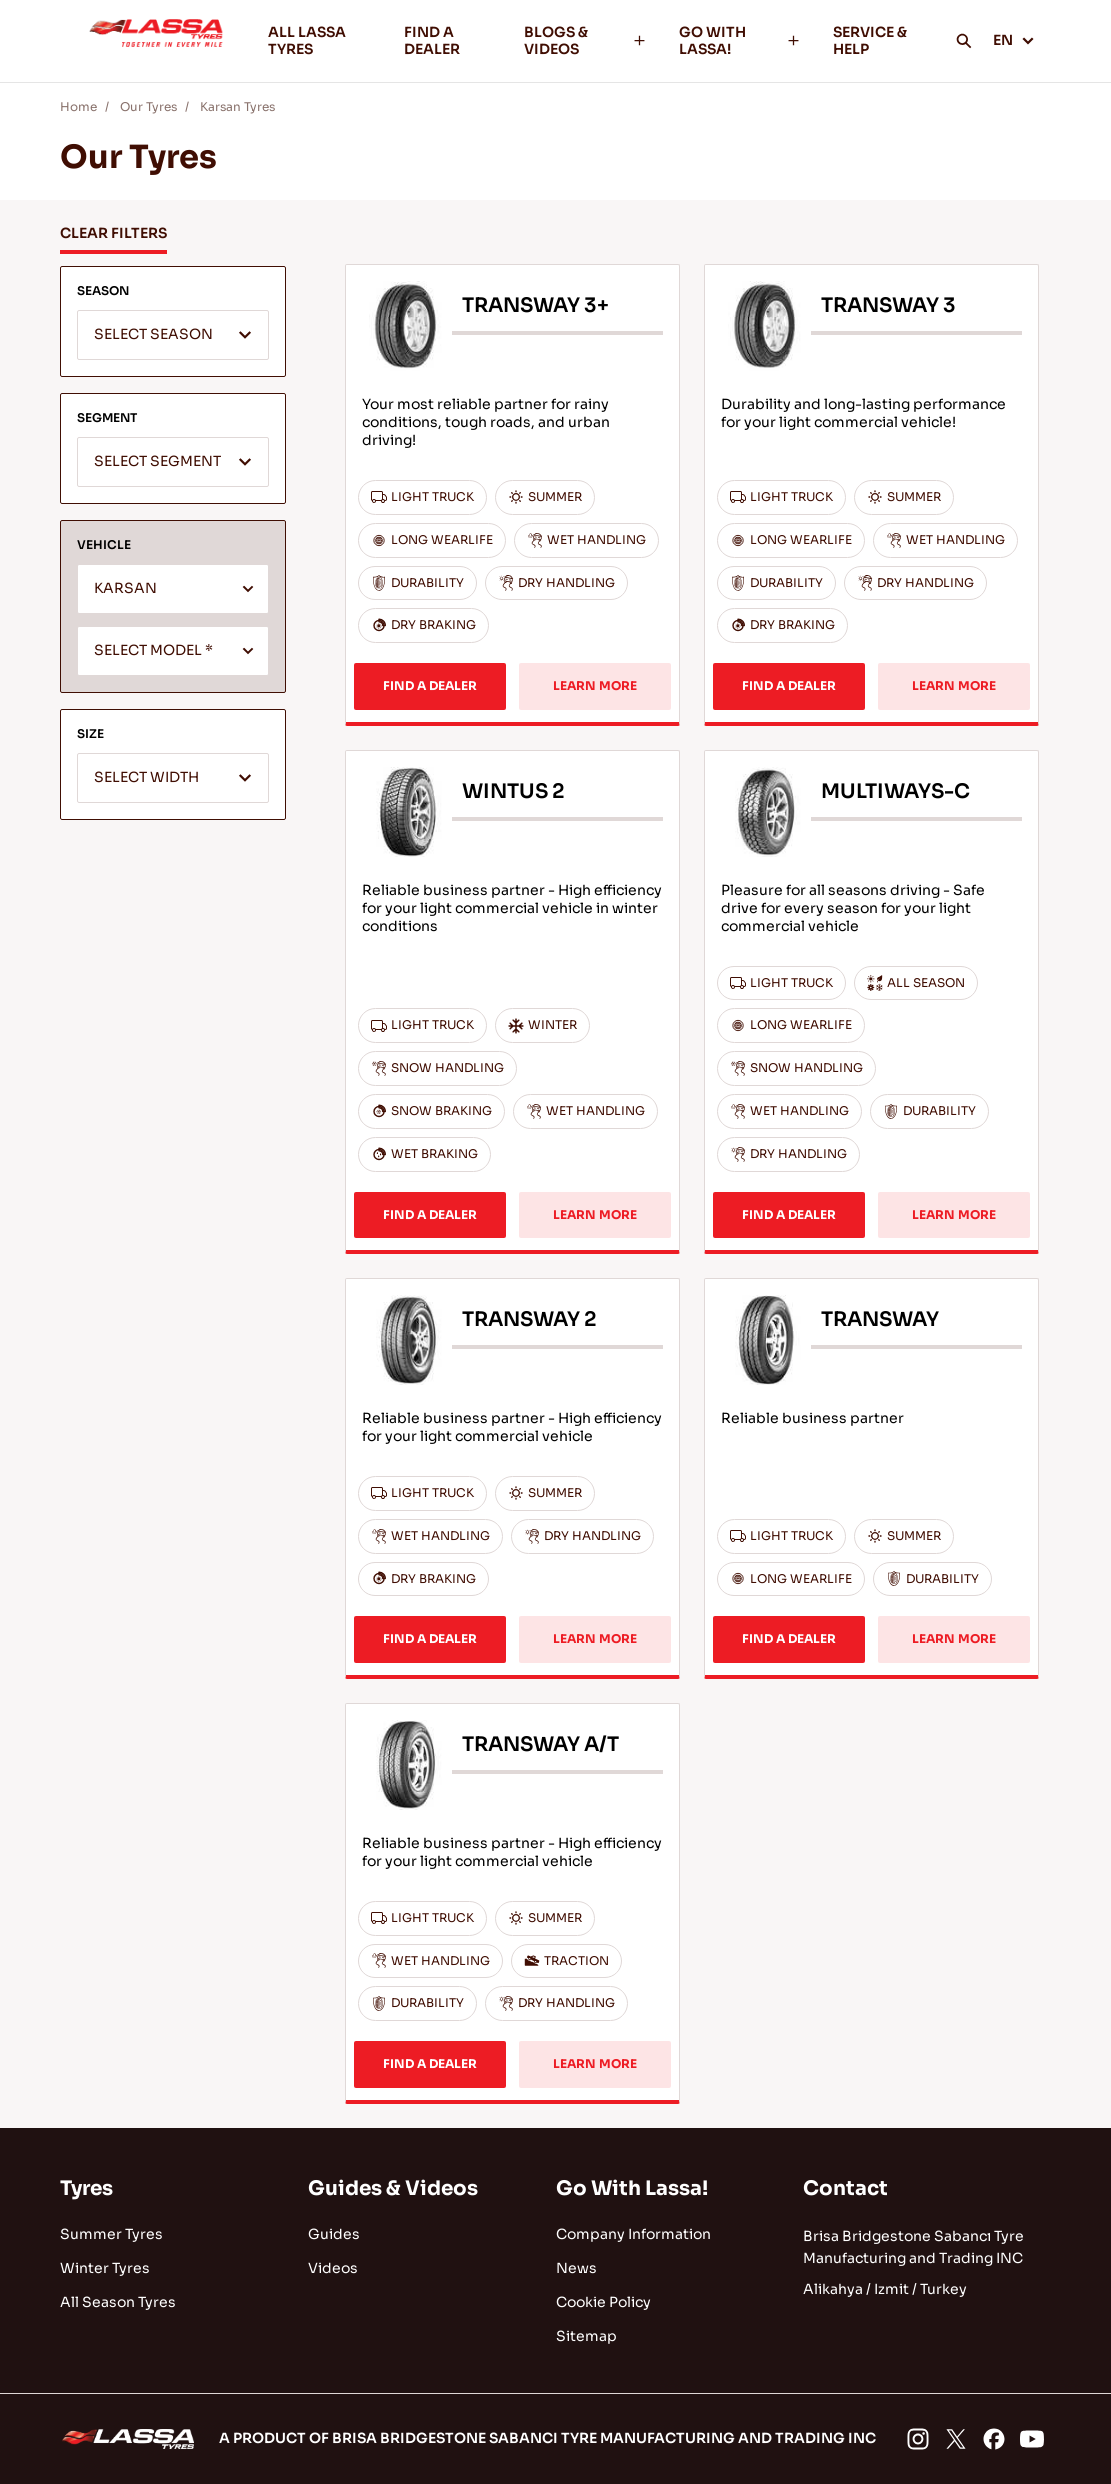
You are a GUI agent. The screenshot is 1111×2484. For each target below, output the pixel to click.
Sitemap (586, 2336)
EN (1014, 40)
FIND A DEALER (432, 40)
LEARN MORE (595, 685)
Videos (333, 2268)
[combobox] (173, 335)
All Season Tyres (118, 2302)
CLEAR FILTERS (113, 233)
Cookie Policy (603, 2302)
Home (78, 106)
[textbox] (173, 336)
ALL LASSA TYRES (307, 40)
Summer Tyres (111, 2234)
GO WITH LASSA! (740, 40)
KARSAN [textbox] (125, 588)
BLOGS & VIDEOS (585, 40)
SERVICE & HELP (870, 40)
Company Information (633, 2234)
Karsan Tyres (237, 106)
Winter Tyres (105, 2268)
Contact (845, 2188)
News (576, 2268)
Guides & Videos (393, 2188)
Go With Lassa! (632, 2188)
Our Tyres (148, 106)
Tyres (86, 2188)
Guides (334, 2234)
